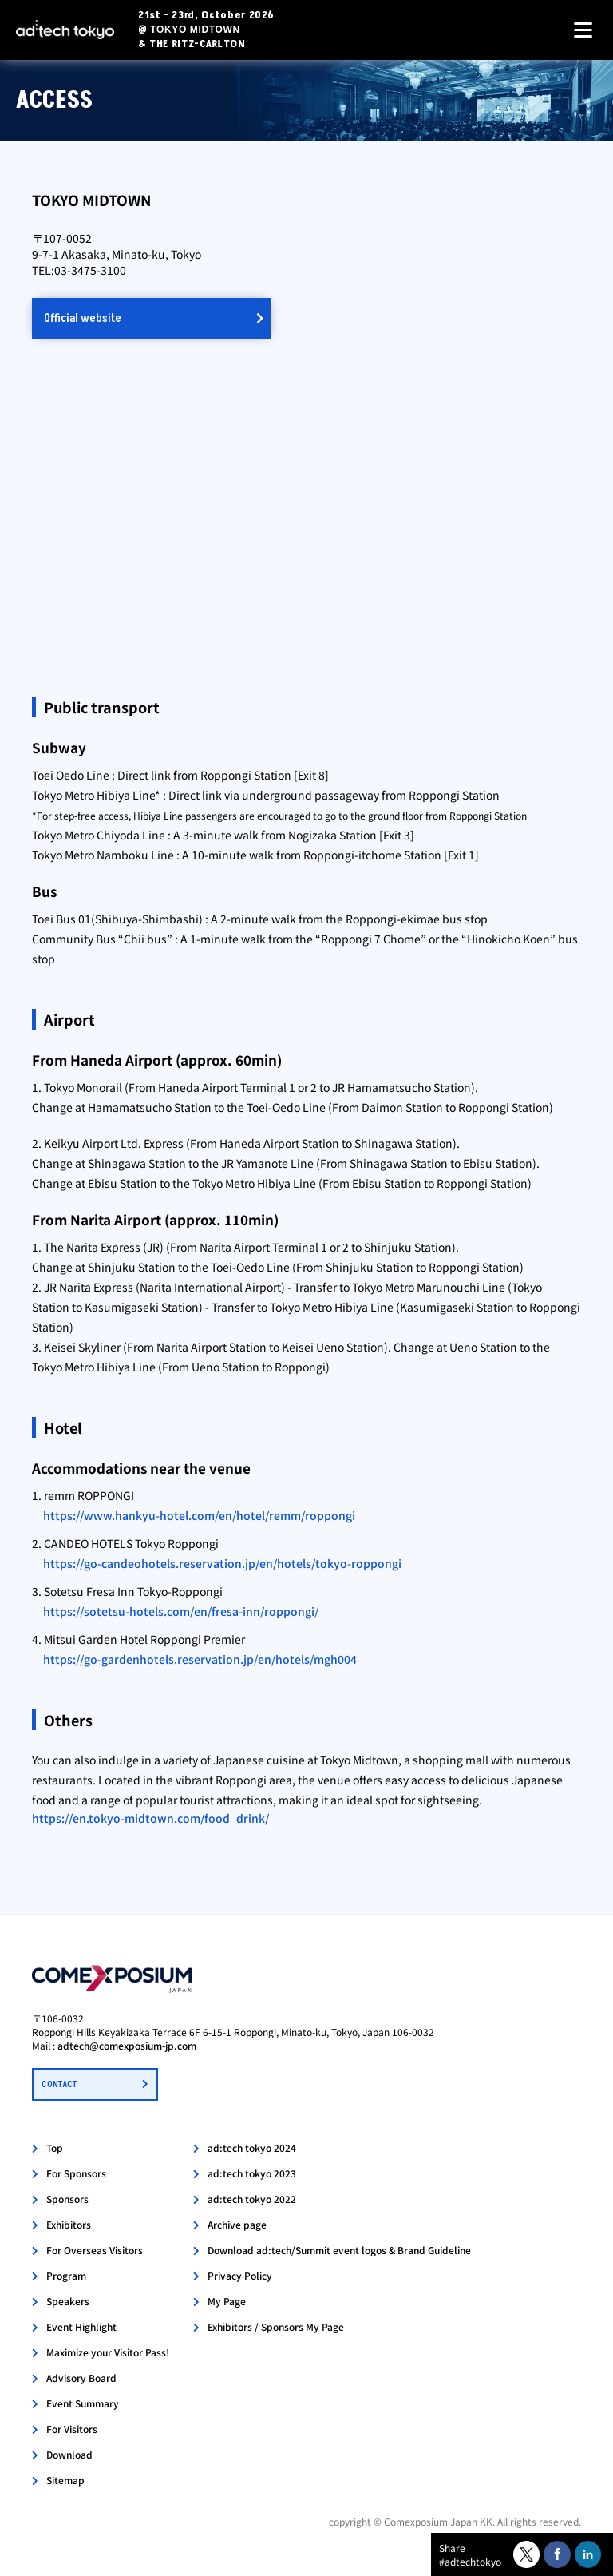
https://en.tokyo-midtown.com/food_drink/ (150, 1818)
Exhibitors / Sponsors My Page (276, 2326)
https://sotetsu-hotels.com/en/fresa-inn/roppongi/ (180, 1611)
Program (66, 2275)
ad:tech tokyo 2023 (252, 2173)
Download (69, 2454)
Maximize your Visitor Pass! (107, 2352)
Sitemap (65, 2480)
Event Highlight (81, 2326)
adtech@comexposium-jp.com (126, 2045)
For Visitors (71, 2428)
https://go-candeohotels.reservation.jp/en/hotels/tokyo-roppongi (222, 1563)
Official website (82, 318)
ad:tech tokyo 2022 (252, 2198)
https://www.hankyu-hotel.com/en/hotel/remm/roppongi (199, 1515)
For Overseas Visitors (94, 2249)
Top (54, 2147)
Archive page (237, 2224)
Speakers (67, 2301)
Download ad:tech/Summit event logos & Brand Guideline (339, 2249)
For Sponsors (76, 2173)
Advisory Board (81, 2377)
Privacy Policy (240, 2275)
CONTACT (59, 2084)
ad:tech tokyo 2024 (252, 2147)
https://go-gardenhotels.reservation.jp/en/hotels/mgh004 (200, 1659)
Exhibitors (68, 2224)
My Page (227, 2301)
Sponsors (67, 2198)
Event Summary (82, 2403)
